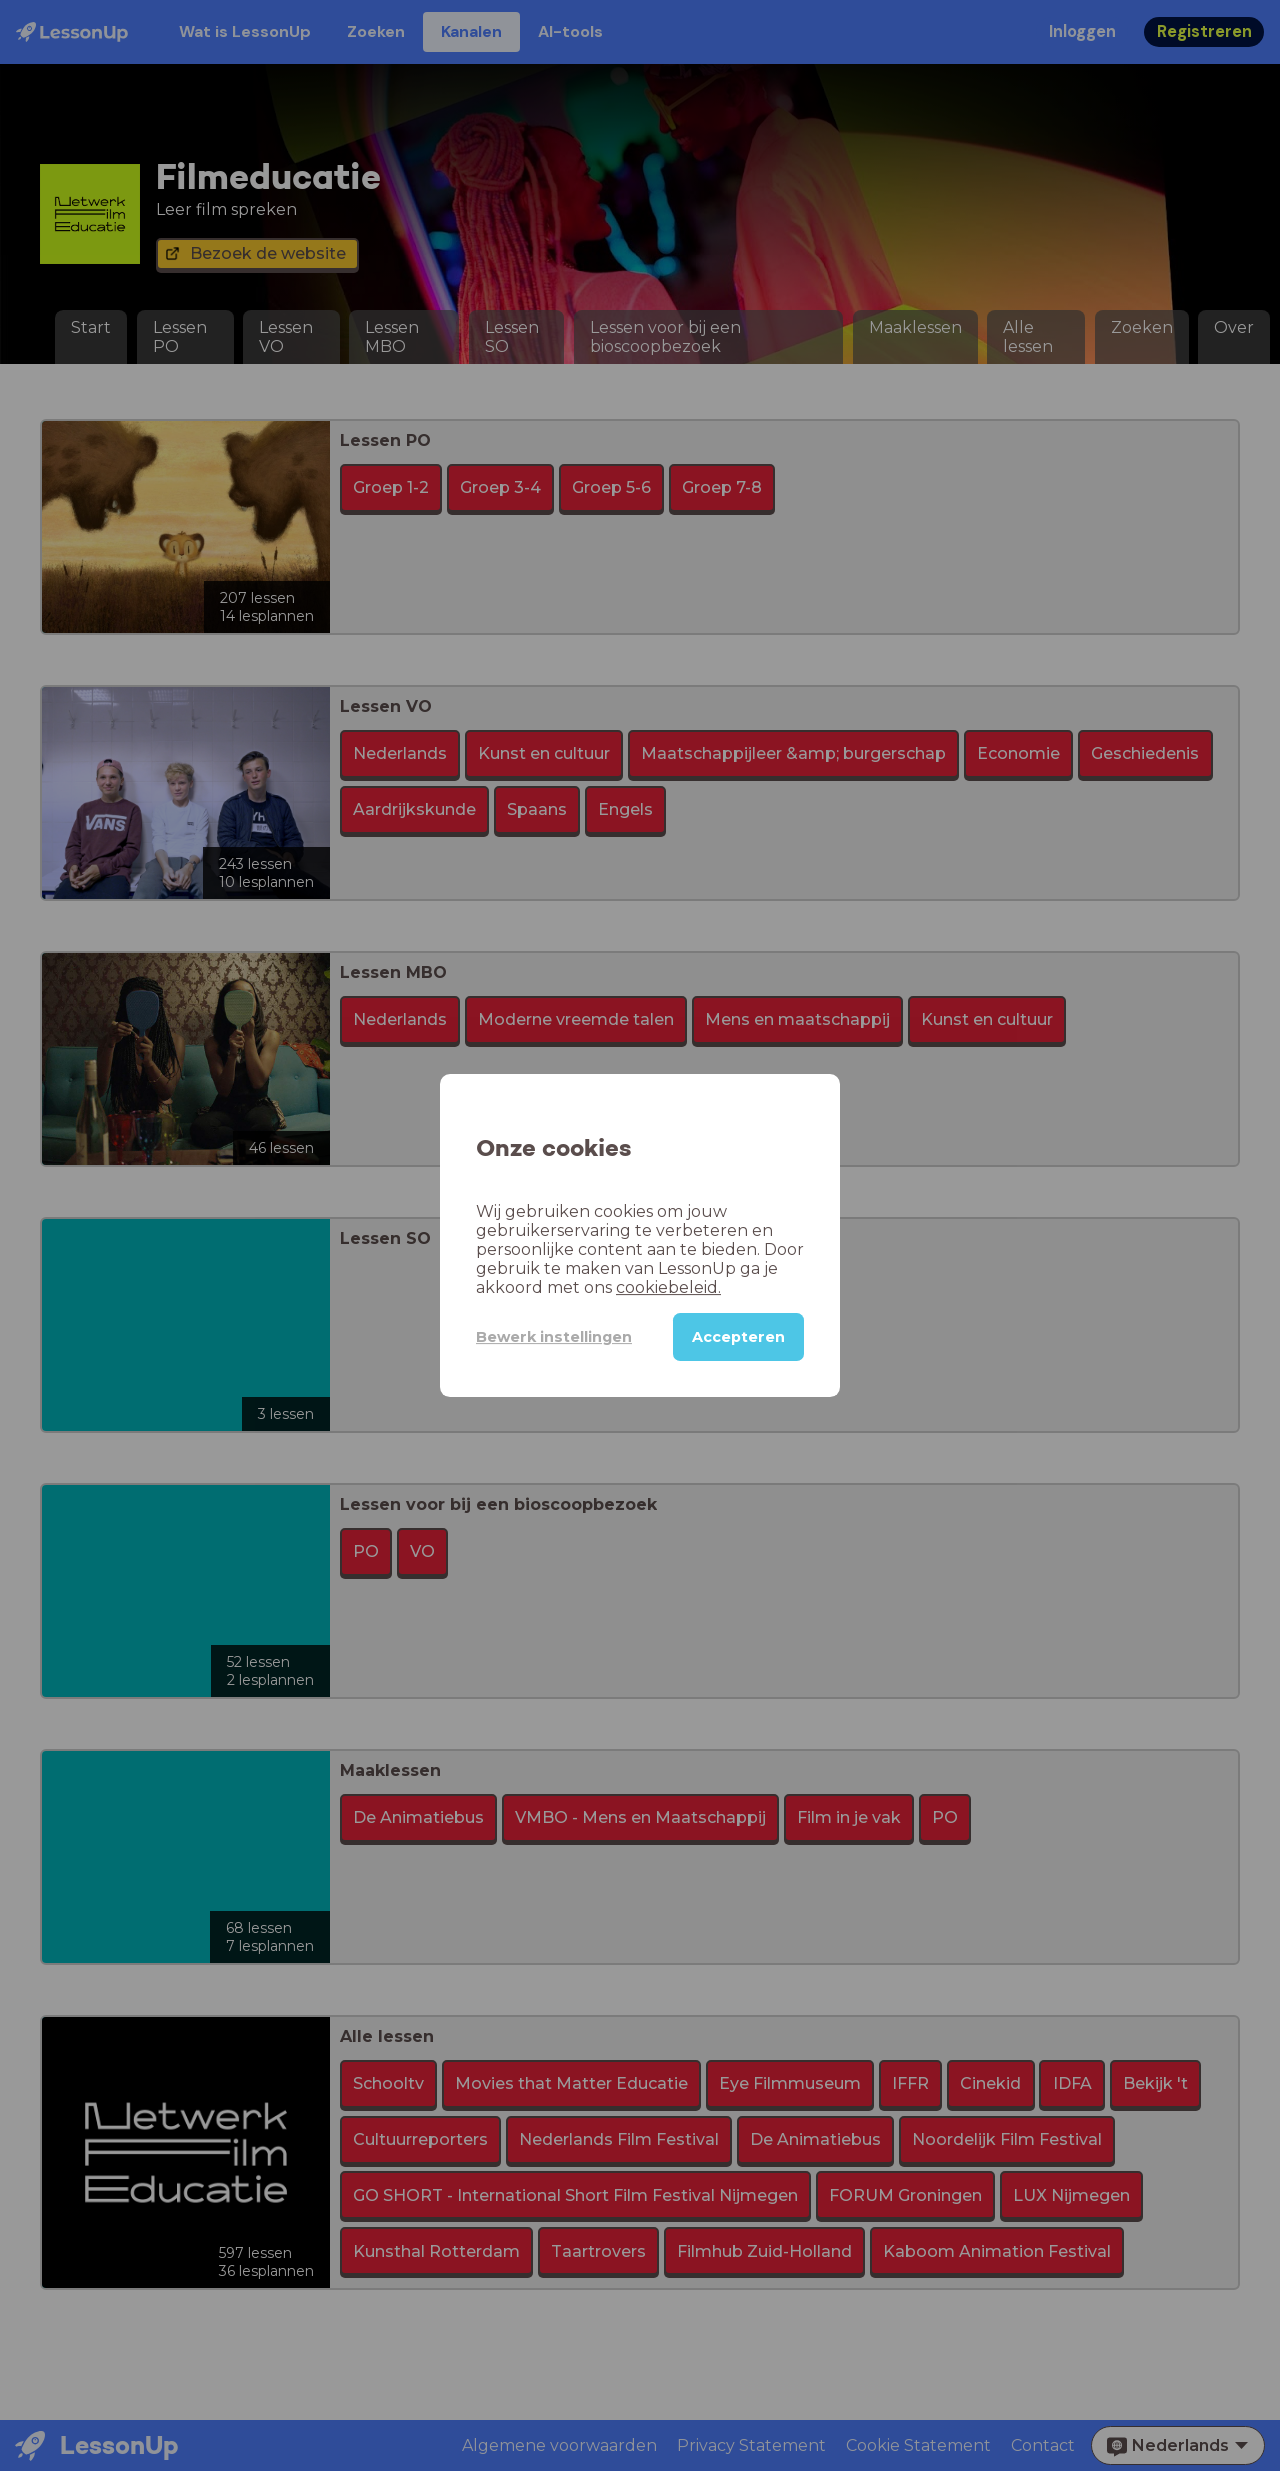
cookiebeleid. (668, 1287)
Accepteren (738, 1337)
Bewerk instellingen (554, 1337)
